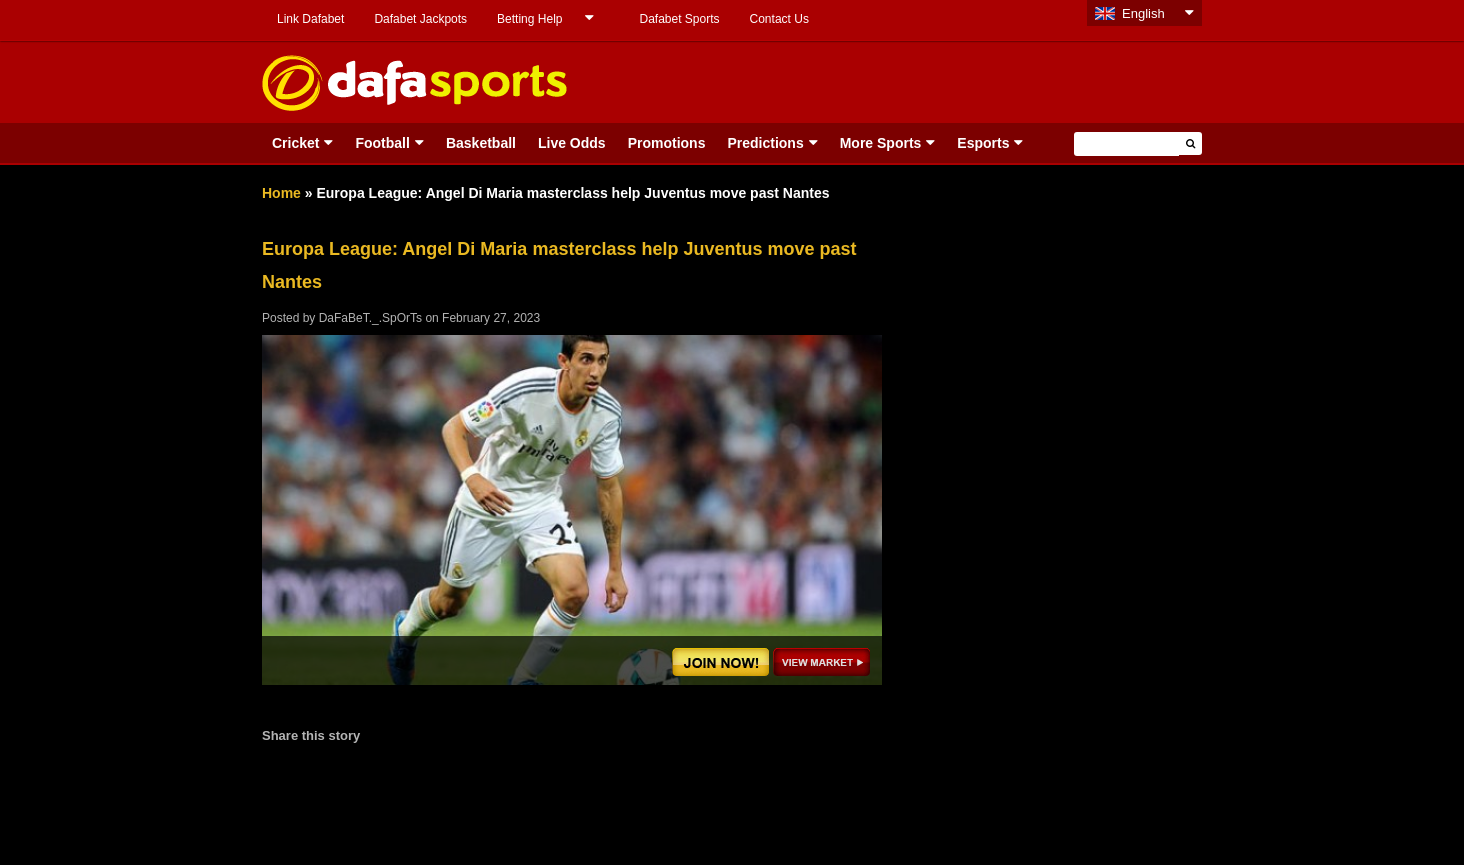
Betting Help (529, 19)
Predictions (765, 143)
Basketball (481, 143)
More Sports (881, 143)
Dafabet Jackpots (420, 19)
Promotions (667, 143)
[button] (1190, 143)
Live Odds (572, 143)
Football (382, 143)
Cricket (295, 143)
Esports (983, 143)
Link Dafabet (310, 19)
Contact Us (779, 19)
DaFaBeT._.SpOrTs (370, 318)
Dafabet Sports (679, 19)
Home (281, 193)
